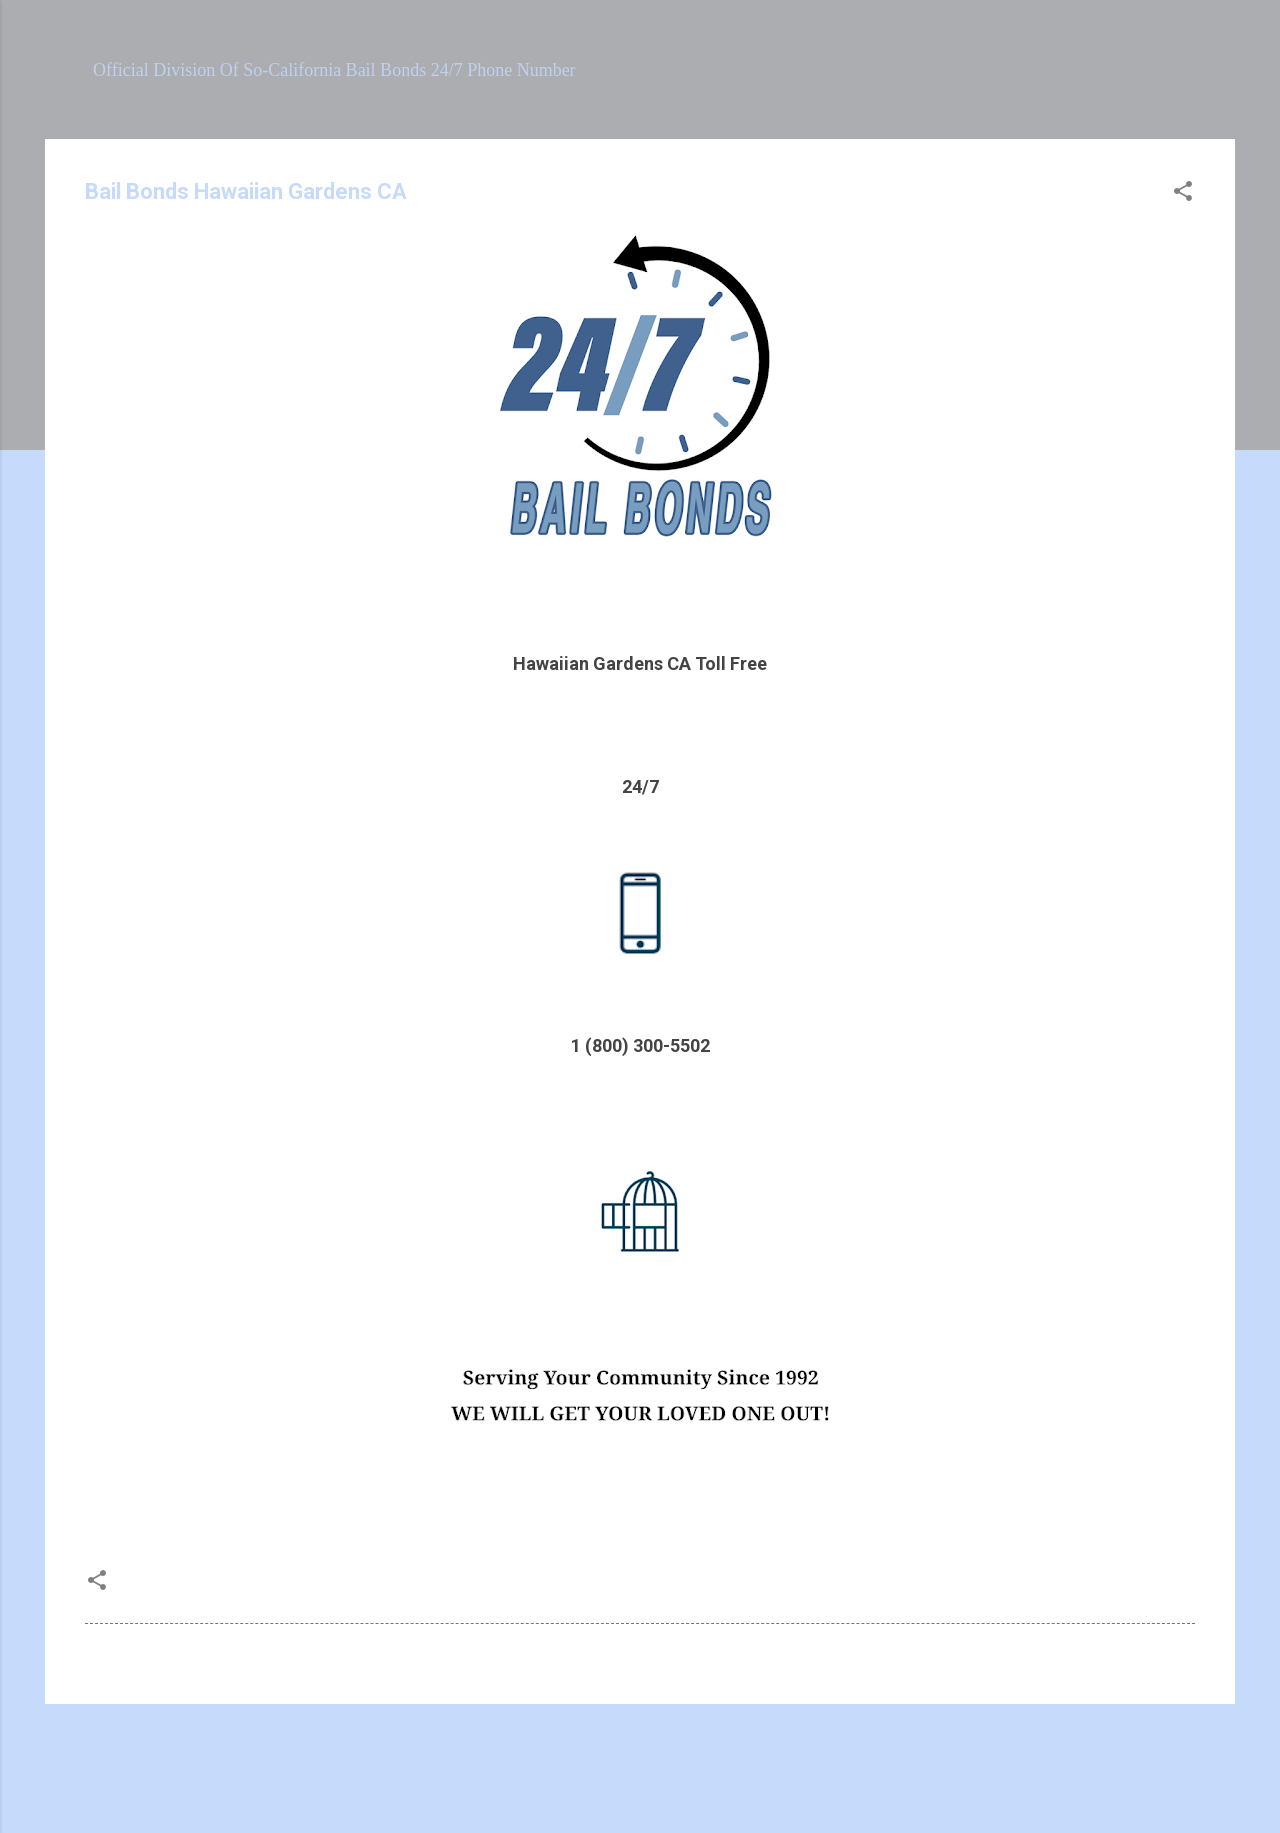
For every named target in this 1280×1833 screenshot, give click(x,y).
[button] (1183, 194)
